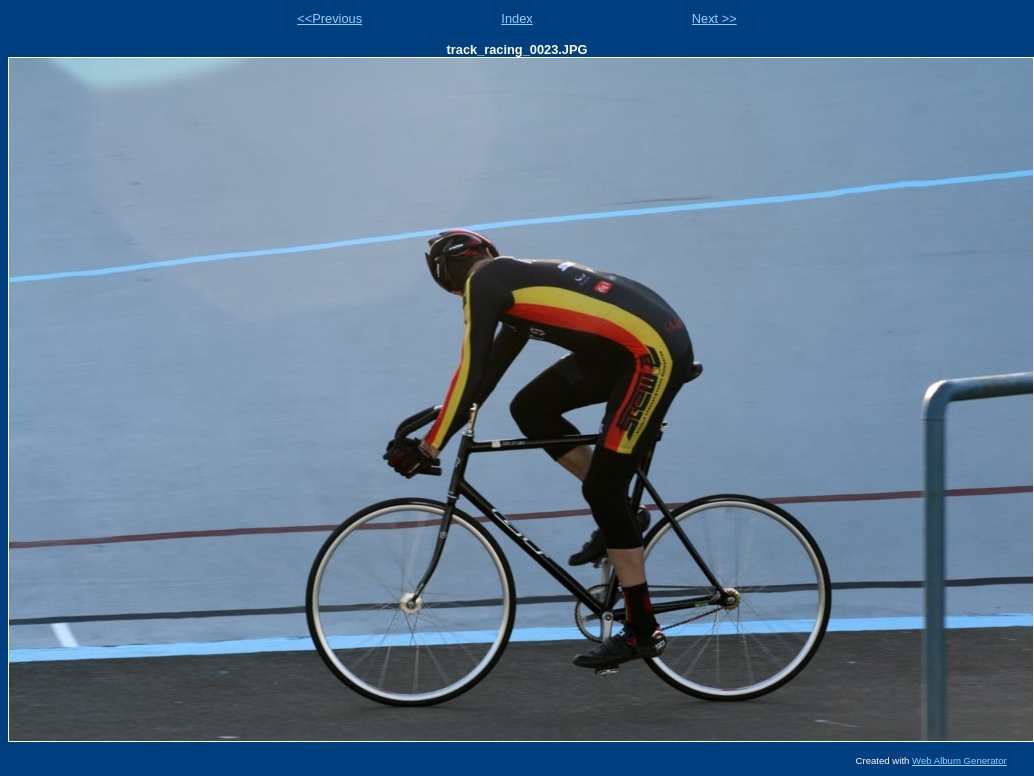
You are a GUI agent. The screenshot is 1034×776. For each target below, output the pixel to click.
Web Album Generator (959, 760)
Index (516, 18)
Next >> (714, 18)
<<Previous (329, 18)
